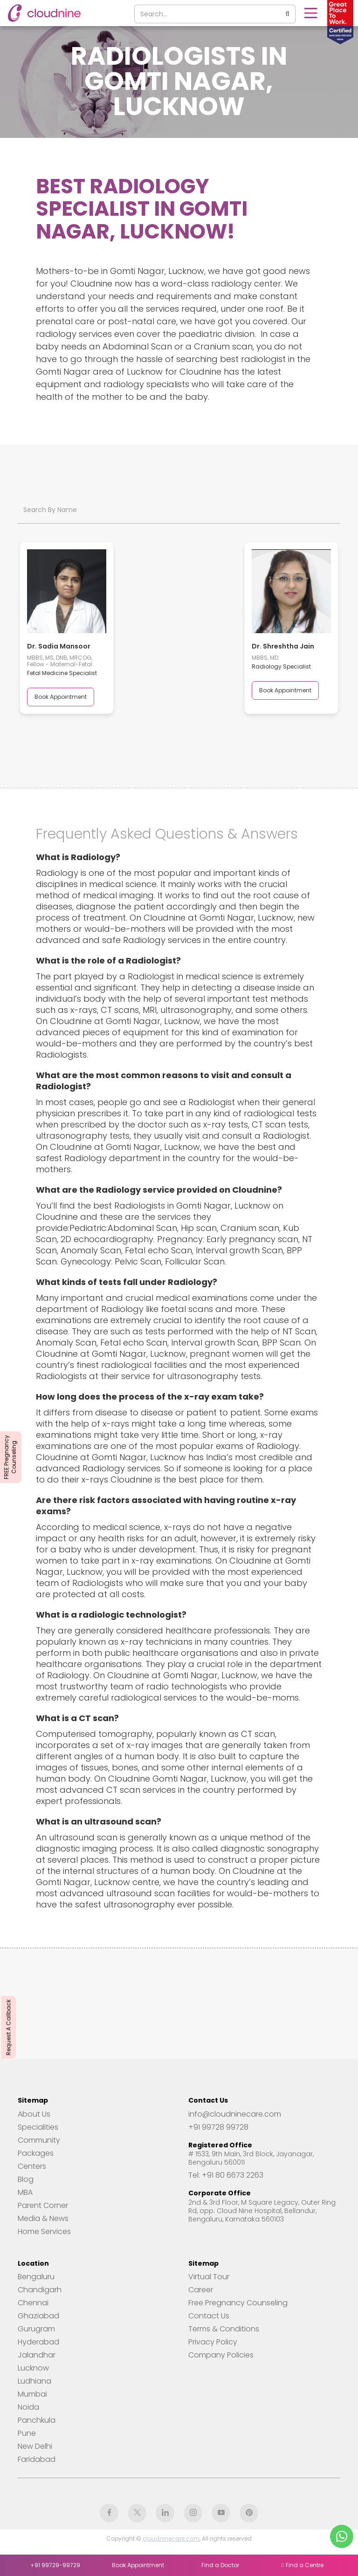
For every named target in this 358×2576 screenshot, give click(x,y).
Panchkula (36, 2420)
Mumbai (32, 2394)
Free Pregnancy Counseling (238, 2303)
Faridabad (36, 2459)
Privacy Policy (212, 2342)
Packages (36, 2153)
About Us (34, 2114)
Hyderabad (38, 2342)
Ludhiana (34, 2381)
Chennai (33, 2303)
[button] (310, 13)
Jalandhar (36, 2355)
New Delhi (35, 2446)
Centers (32, 2166)
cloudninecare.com (171, 2538)
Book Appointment (60, 697)
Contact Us (208, 2316)
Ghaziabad (38, 2316)
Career (200, 2290)
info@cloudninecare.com (234, 2114)
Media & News (43, 2218)
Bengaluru (36, 2277)
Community (39, 2140)
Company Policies (221, 2355)
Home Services (44, 2232)
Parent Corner (43, 2205)
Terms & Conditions (223, 2329)
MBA (25, 2192)
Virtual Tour (208, 2277)
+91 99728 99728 (218, 2127)
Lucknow (33, 2368)
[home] (44, 13)
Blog (26, 2179)
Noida (28, 2407)
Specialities (38, 2127)
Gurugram (36, 2329)
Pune (27, 2433)
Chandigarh (40, 2290)
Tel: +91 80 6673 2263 (225, 2175)
